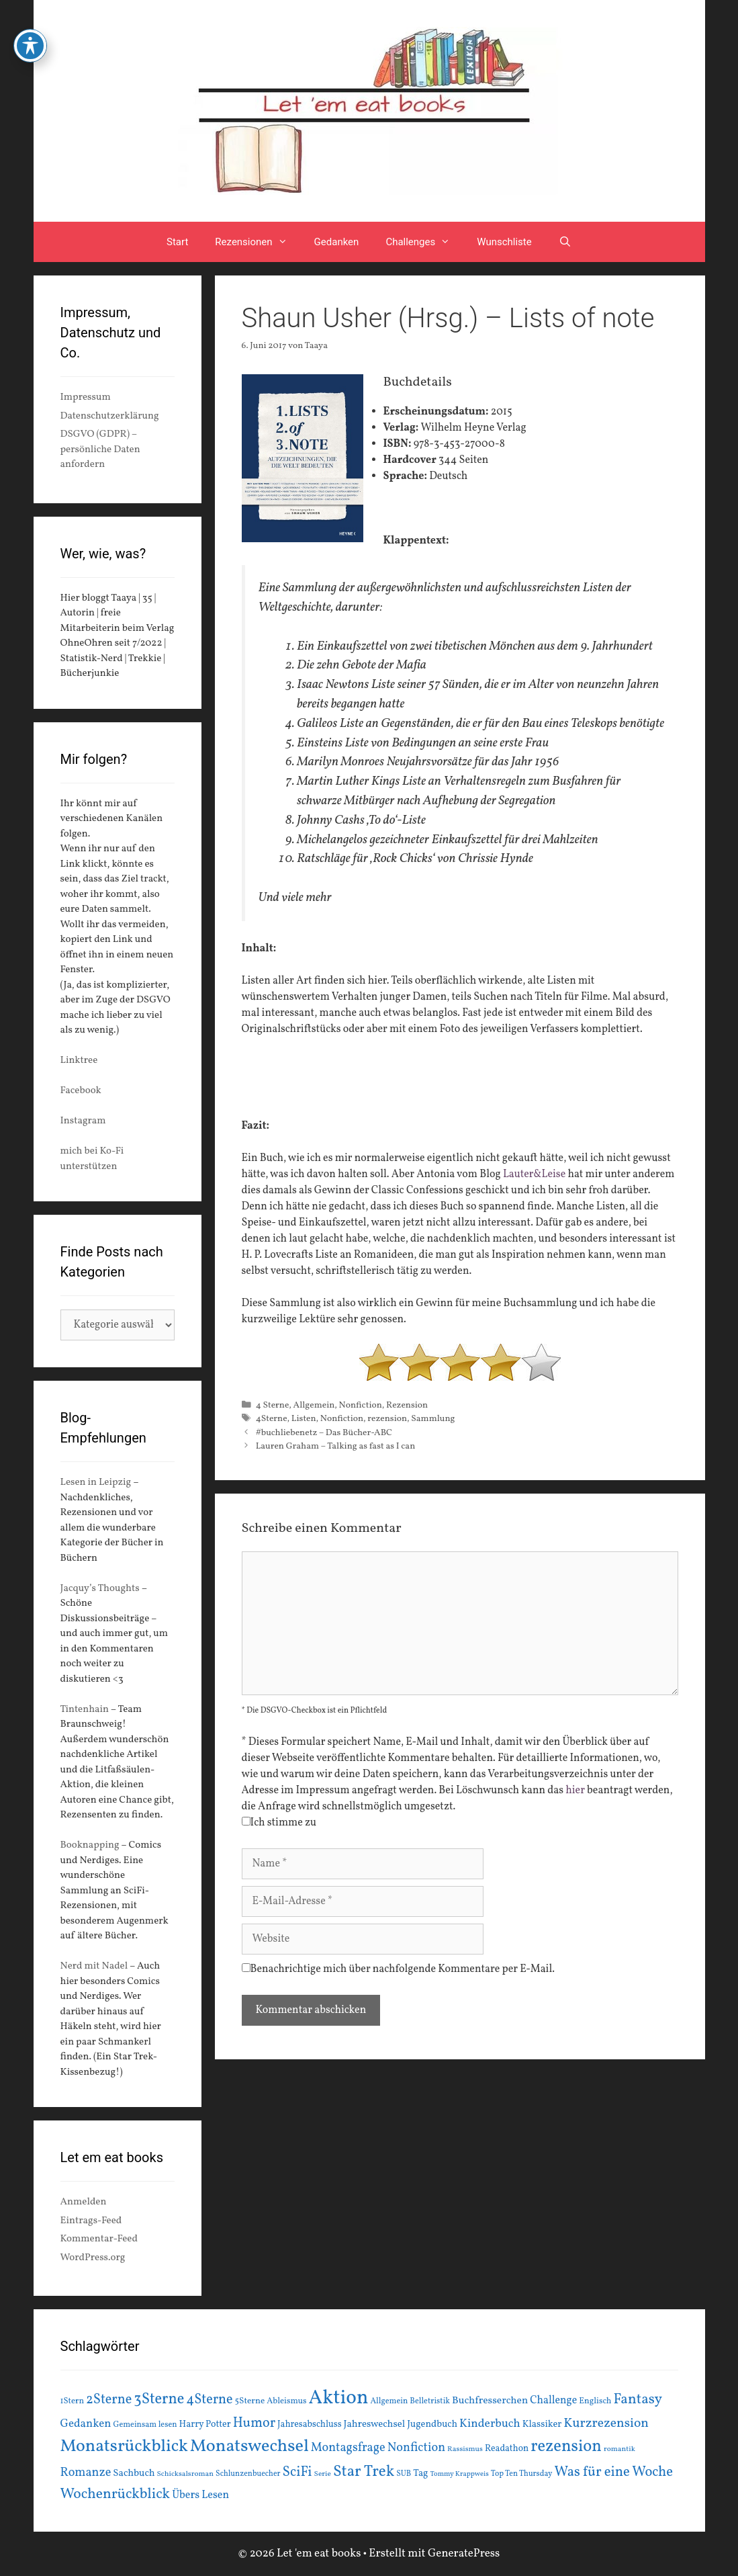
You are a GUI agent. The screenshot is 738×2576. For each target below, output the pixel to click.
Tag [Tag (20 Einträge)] (420, 2473)
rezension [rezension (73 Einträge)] (566, 2447)
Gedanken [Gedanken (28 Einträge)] (85, 2424)
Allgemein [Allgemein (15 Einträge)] (389, 2401)
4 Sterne (272, 1405)
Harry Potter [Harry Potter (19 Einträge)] (205, 2424)
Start (177, 242)
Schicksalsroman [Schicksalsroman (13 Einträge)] (185, 2473)
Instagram (83, 1121)
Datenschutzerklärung (109, 416)
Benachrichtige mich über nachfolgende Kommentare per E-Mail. (398, 1969)
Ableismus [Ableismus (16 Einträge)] (286, 2401)
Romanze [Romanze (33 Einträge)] (85, 2472)
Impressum (85, 397)
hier (575, 1790)
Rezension (407, 1405)
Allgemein (314, 1405)
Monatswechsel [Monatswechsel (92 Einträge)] (249, 2446)
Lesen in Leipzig (96, 1482)
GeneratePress (464, 2553)
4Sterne (271, 1418)
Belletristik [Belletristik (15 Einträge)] (430, 2401)
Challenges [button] (424, 242)
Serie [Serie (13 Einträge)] (322, 2473)
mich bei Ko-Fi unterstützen (92, 1159)
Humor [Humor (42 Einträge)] (254, 2423)
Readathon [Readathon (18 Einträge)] (506, 2448)
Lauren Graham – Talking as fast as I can (336, 1446)
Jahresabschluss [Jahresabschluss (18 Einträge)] (309, 2424)
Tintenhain (84, 1710)
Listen (303, 1418)
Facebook (80, 1091)
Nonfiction (360, 1405)
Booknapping (90, 1845)
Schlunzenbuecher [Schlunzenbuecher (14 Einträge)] (248, 2473)
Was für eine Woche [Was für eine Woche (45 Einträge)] (614, 2472)
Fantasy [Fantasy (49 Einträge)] (637, 2399)
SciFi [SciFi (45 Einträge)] (297, 2472)
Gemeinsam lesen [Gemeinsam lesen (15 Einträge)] (145, 2424)
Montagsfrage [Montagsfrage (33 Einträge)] (348, 2448)
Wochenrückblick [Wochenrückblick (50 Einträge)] (115, 2494)
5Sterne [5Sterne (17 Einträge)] (250, 2401)
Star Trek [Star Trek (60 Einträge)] (363, 2472)
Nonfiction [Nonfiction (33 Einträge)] (416, 2448)
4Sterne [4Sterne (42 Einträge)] (209, 2400)
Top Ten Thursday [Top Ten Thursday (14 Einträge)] (522, 2473)
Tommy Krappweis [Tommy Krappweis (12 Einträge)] (459, 2474)
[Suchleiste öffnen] (565, 242)
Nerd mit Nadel (94, 1966)
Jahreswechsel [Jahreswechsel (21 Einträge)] (375, 2424)
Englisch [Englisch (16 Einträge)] (595, 2401)
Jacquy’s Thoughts (100, 1589)
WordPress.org (93, 2258)
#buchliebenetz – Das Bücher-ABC (324, 1432)
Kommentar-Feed (99, 2239)
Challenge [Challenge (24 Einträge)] (553, 2400)
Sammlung (433, 1418)
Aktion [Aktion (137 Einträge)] (339, 2398)
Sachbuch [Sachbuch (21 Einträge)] (133, 2473)
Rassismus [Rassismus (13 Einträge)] (465, 2449)
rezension (387, 1418)
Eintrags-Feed (91, 2221)
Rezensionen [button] (257, 242)
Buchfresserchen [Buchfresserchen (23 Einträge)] (490, 2400)
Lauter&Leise (534, 1174)
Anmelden (83, 2202)
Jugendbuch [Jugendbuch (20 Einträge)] (432, 2424)
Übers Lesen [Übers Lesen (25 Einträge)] (200, 2495)
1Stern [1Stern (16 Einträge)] (72, 2401)
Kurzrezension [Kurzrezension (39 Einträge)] (606, 2423)
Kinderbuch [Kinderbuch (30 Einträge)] (489, 2423)
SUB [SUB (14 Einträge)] (403, 2473)
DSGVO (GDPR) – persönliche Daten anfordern (100, 449)
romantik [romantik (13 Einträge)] (619, 2449)
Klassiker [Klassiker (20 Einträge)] (542, 2424)
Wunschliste (504, 242)
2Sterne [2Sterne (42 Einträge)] (109, 2400)
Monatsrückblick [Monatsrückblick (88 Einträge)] (124, 2446)
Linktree (79, 1061)
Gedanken (336, 242)
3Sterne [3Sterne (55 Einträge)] (159, 2399)
